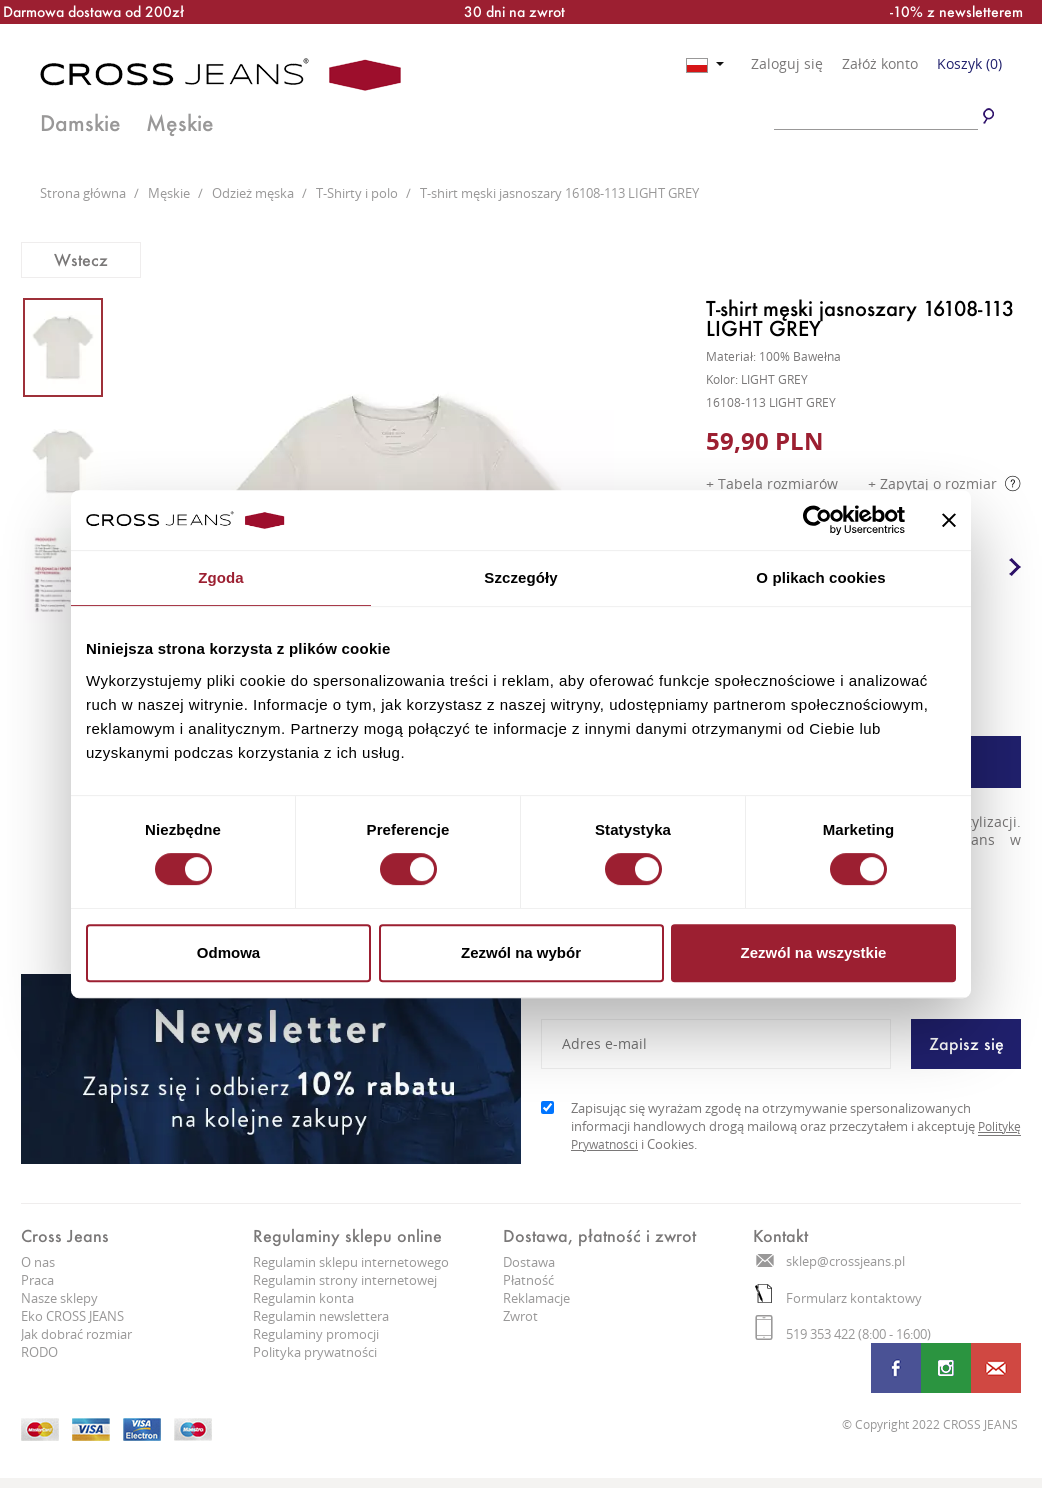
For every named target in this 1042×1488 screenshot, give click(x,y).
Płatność (528, 1280)
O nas (38, 1262)
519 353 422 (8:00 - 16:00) (843, 1334)
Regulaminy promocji (316, 1334)
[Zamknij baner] (949, 520)
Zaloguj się (787, 64)
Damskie (80, 123)
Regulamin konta (303, 1298)
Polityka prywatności (315, 1352)
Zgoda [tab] (221, 577)
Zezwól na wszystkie (814, 952)
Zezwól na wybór (521, 952)
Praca (37, 1280)
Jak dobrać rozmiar (76, 1334)
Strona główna (84, 193)
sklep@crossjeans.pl (830, 1261)
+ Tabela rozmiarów (772, 483)
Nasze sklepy (59, 1298)
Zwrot (520, 1316)
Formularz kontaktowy (838, 1298)
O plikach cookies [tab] (820, 577)
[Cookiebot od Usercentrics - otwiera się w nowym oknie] (817, 520)
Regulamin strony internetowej (345, 1280)
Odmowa (228, 952)
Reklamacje (536, 1298)
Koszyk (969, 63)
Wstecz (81, 259)
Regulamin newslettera (321, 1316)
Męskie (180, 123)
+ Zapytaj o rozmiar (944, 483)
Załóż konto (880, 64)
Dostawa (529, 1262)
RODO (39, 1352)
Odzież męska (254, 193)
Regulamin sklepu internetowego (351, 1262)
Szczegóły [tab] (520, 577)
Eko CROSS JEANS (72, 1316)
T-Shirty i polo (358, 193)
